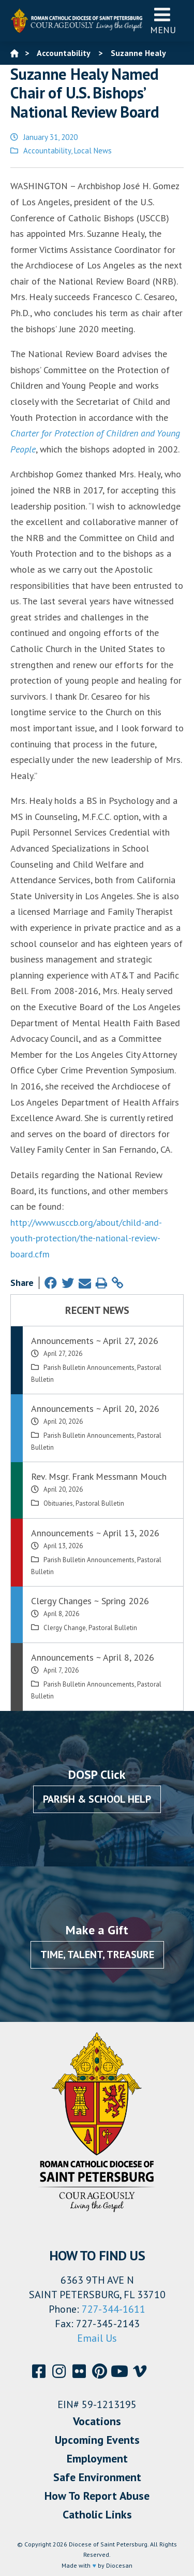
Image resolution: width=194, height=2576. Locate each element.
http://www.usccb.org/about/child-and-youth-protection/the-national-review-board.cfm (86, 1238)
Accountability (47, 150)
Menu (163, 20)
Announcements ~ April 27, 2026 (94, 1341)
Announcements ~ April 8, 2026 (92, 1657)
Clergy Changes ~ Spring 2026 (90, 1601)
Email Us (97, 2338)
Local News (93, 150)
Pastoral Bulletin (100, 1503)
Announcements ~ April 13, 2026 (95, 1533)
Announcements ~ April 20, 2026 (95, 1408)
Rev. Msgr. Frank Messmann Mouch (99, 1476)
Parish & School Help (97, 1799)
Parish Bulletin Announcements (89, 1367)
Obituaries (58, 1503)
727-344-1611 (113, 2309)
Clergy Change (64, 1627)
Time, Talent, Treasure (97, 1954)
